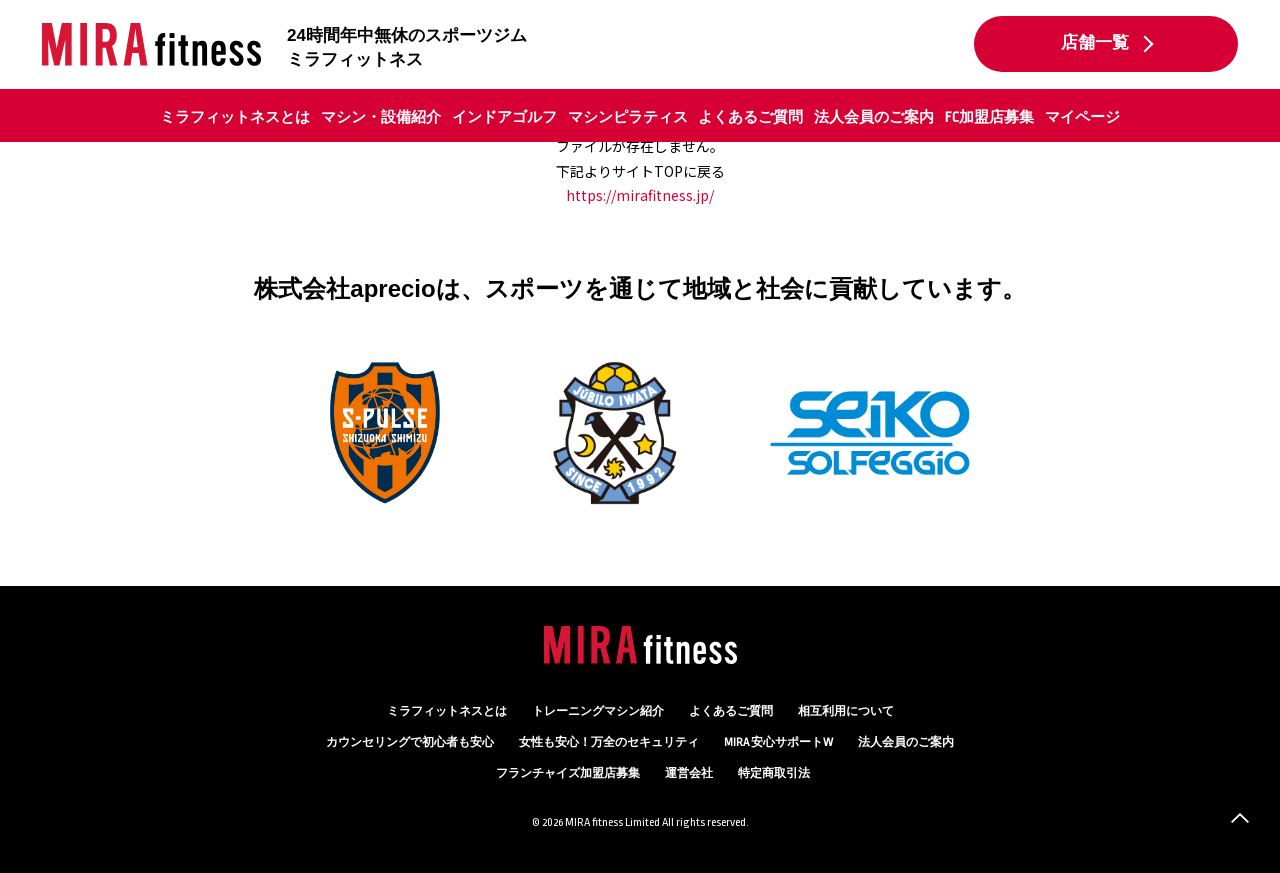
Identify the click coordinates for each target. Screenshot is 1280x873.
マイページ (1082, 117)
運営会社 (689, 773)
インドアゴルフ (504, 117)
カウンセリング (410, 742)
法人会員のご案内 (874, 117)
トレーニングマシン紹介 (598, 711)
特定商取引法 (774, 773)
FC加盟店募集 (989, 117)
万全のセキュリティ (609, 742)
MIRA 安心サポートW (778, 742)
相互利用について (846, 711)
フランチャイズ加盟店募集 (568, 773)
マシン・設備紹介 (381, 117)
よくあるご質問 (750, 117)
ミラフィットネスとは (235, 117)
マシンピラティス (628, 117)
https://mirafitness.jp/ (640, 195)
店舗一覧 (1095, 43)
